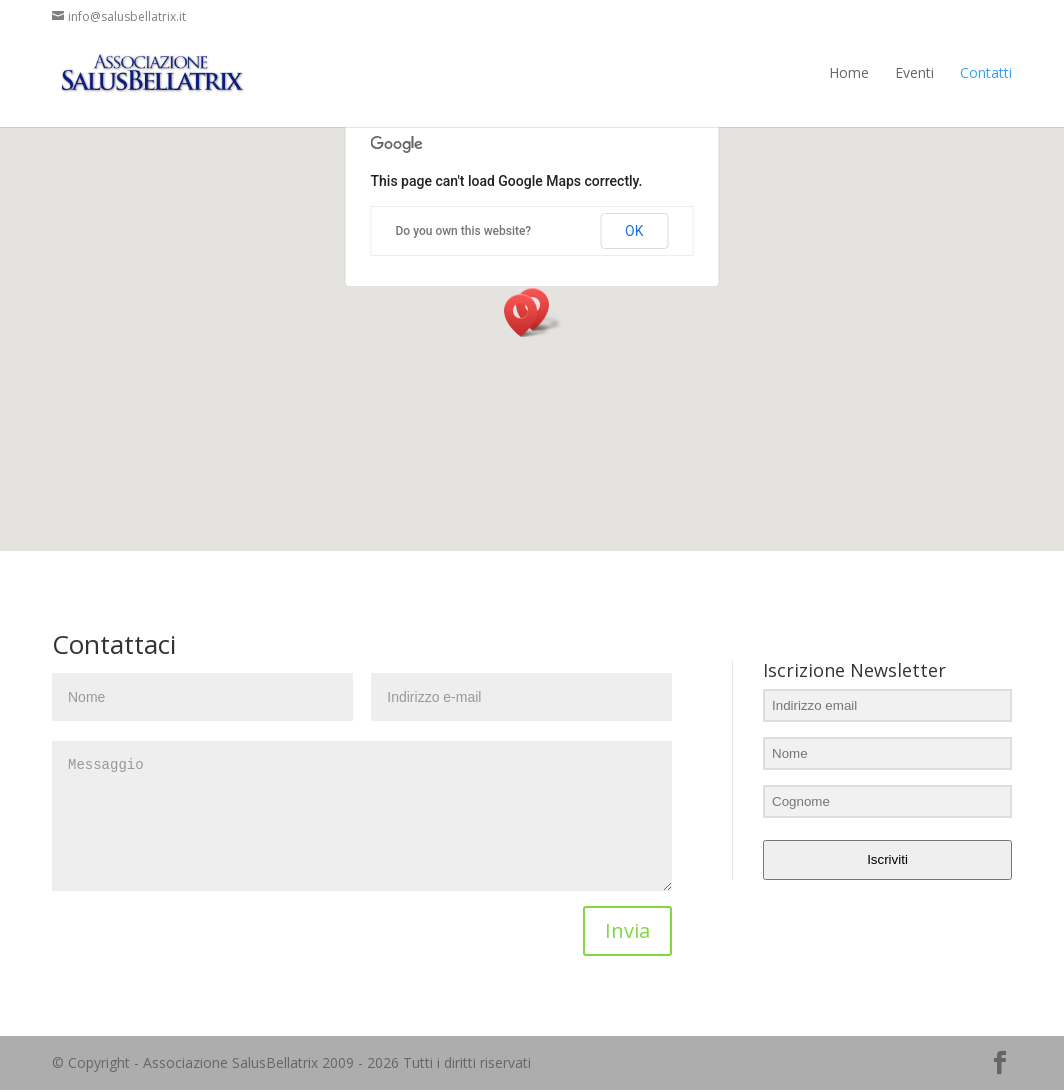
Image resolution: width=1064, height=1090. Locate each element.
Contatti (986, 72)
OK (634, 231)
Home (849, 72)
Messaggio (362, 816)
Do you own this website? (464, 231)
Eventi (914, 72)
